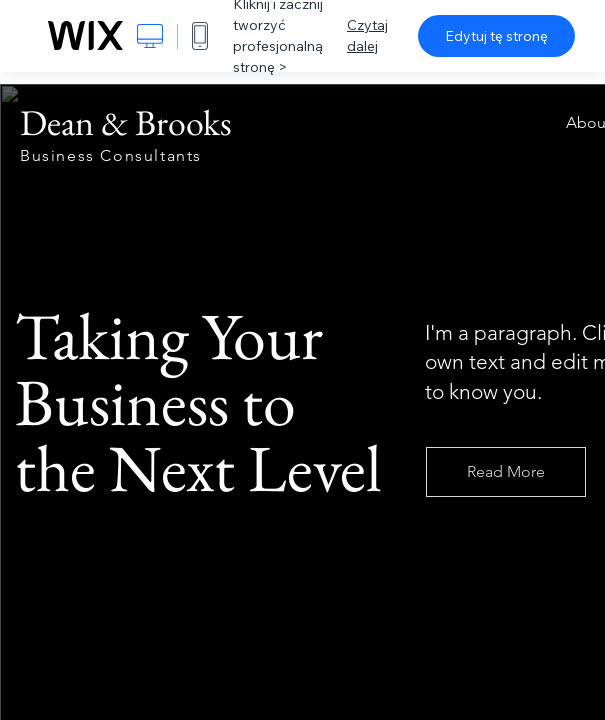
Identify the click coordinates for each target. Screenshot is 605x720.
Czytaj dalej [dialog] (367, 35)
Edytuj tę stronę (496, 36)
